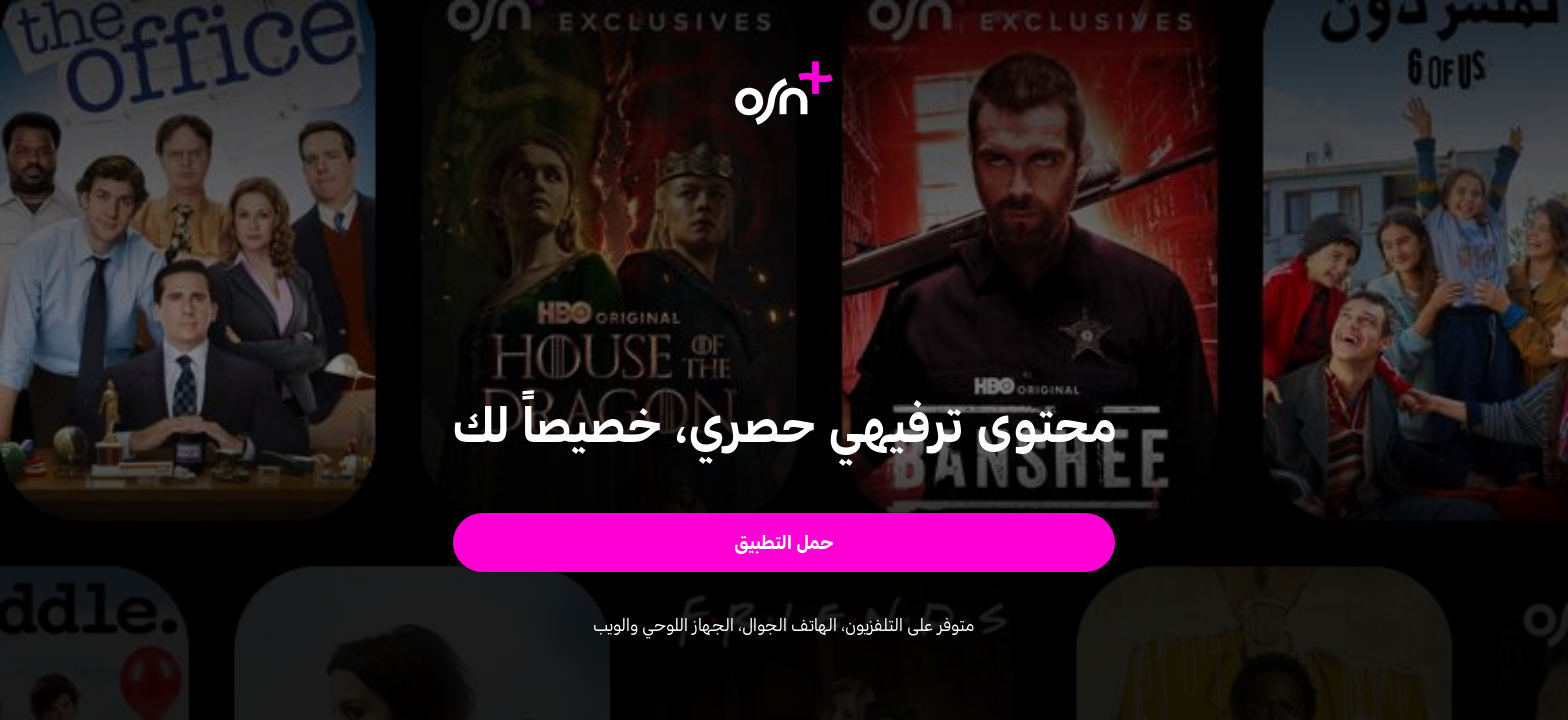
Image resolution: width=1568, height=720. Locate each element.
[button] (784, 542)
